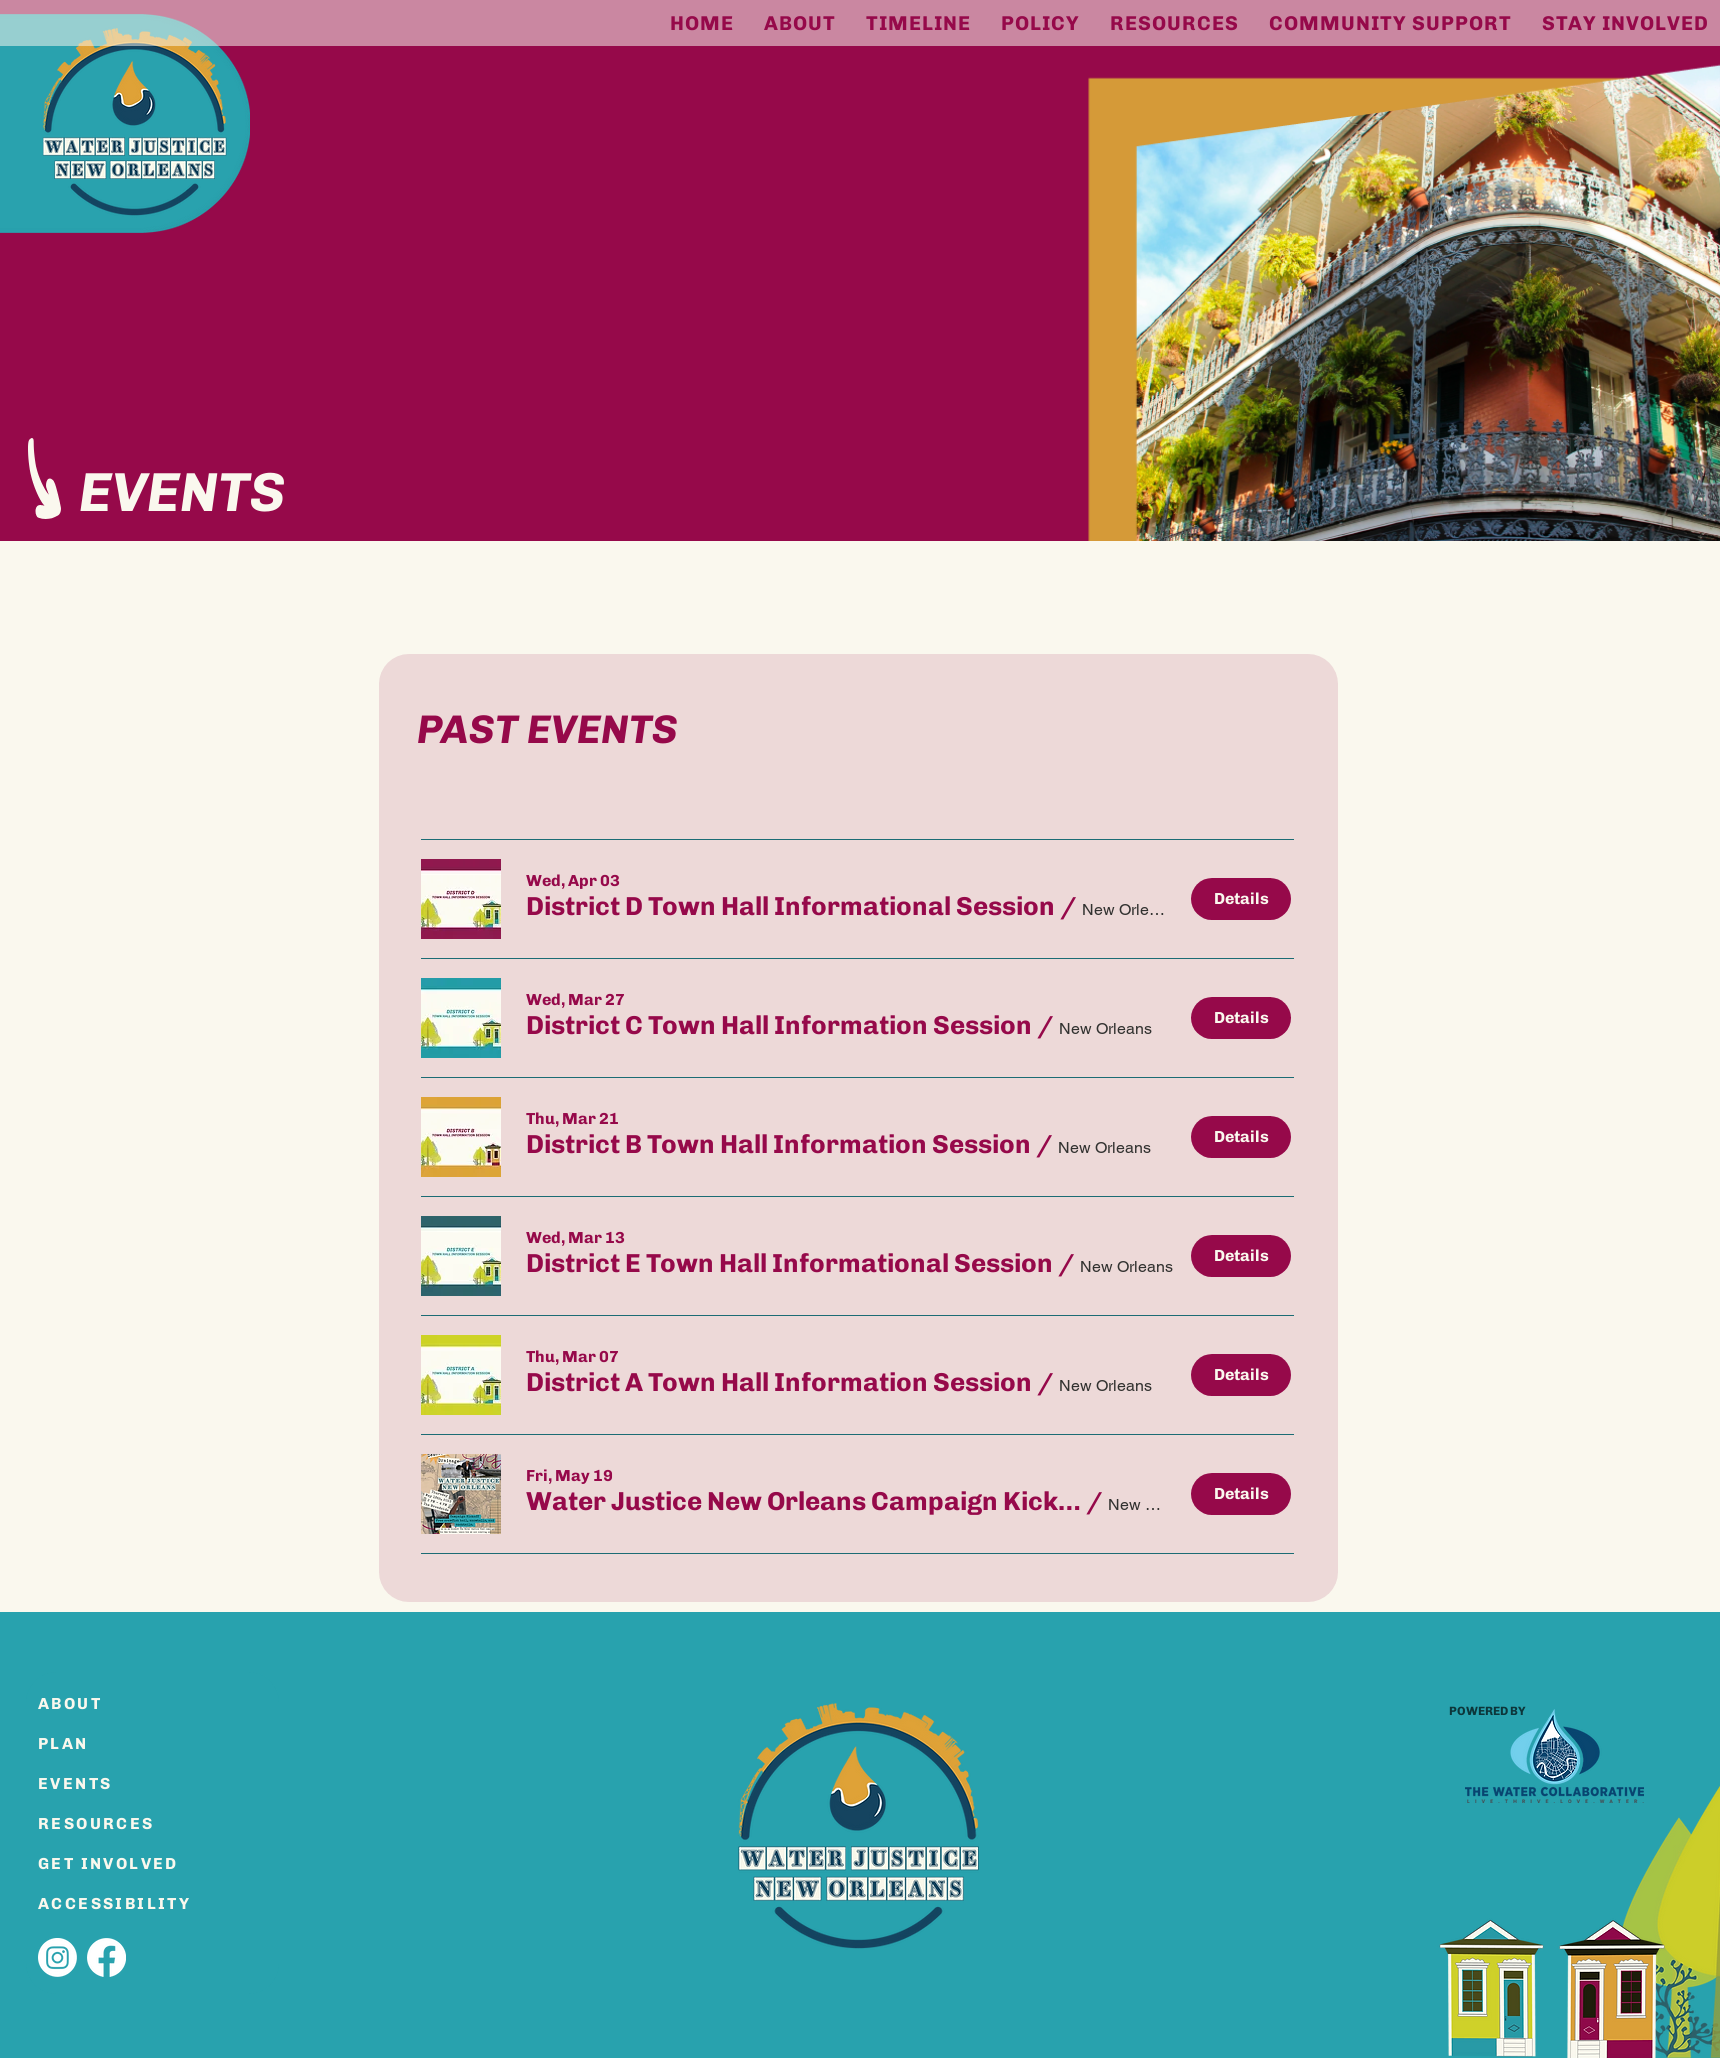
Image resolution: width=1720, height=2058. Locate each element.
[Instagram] (57, 1957)
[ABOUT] (109, 1703)
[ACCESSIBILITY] (124, 1903)
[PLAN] (109, 1743)
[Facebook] (106, 1957)
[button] (790, 907)
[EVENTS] (109, 1783)
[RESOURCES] (109, 1823)
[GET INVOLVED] (109, 1863)
